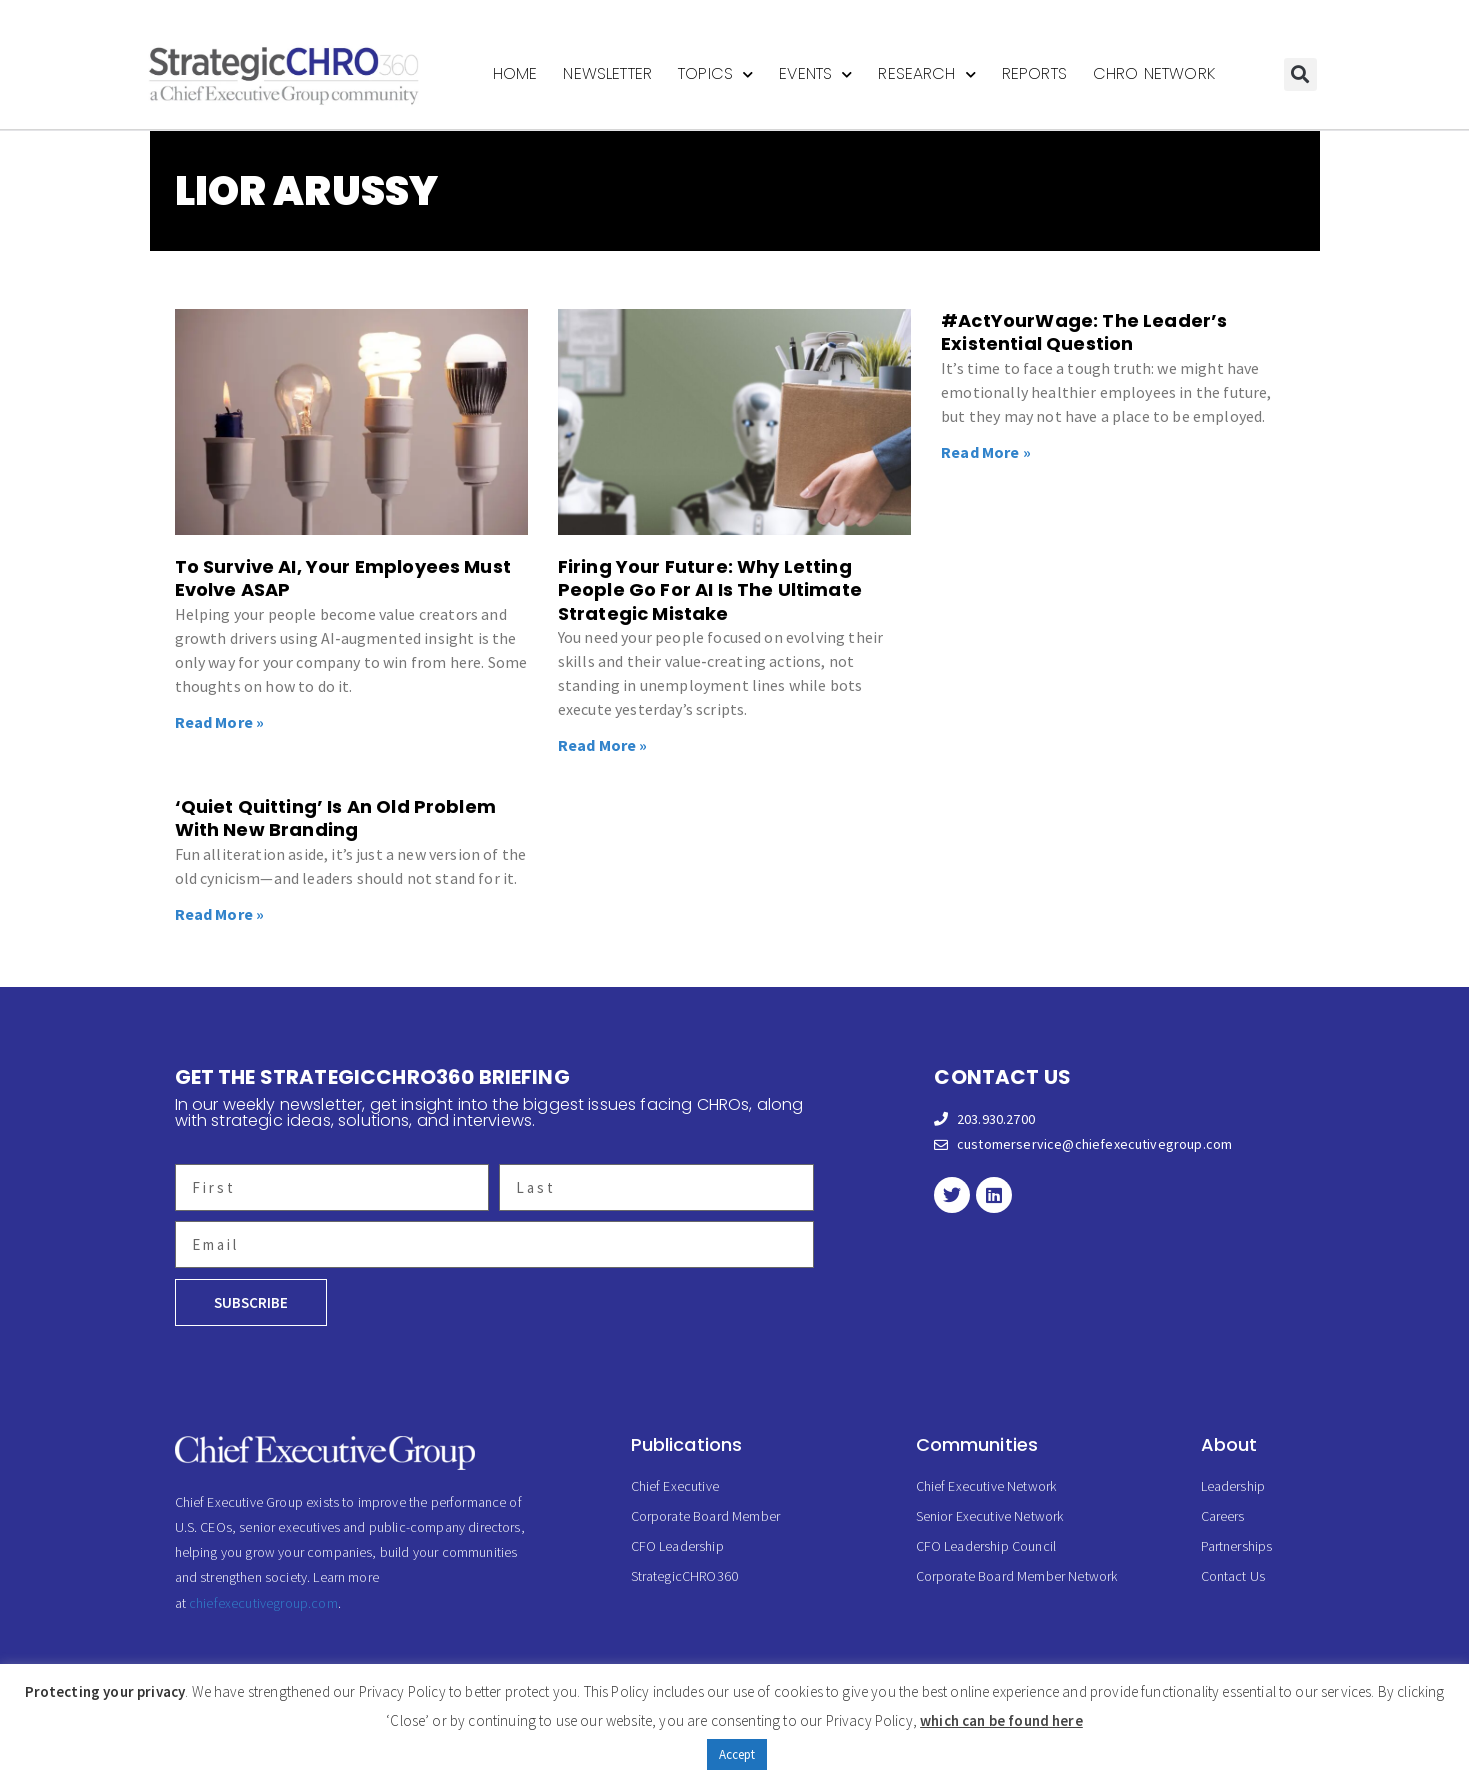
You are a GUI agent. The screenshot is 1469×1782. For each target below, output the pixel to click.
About (1229, 1444)
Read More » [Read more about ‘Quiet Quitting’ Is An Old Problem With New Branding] (220, 914)
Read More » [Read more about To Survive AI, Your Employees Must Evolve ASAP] (220, 722)
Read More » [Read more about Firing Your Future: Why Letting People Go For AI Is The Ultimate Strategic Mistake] (603, 745)
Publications (687, 1444)
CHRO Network (1154, 73)
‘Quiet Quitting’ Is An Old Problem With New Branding (335, 818)
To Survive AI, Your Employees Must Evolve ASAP (343, 578)
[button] (1300, 74)
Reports (1034, 73)
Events (815, 74)
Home (515, 73)
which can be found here (1001, 1720)
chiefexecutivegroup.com (263, 1603)
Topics (715, 74)
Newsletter (607, 73)
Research (926, 74)
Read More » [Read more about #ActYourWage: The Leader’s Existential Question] (986, 452)
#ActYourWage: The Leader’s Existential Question (1084, 332)
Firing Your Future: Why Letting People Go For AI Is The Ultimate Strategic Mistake (710, 590)
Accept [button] (737, 1754)
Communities (977, 1444)
